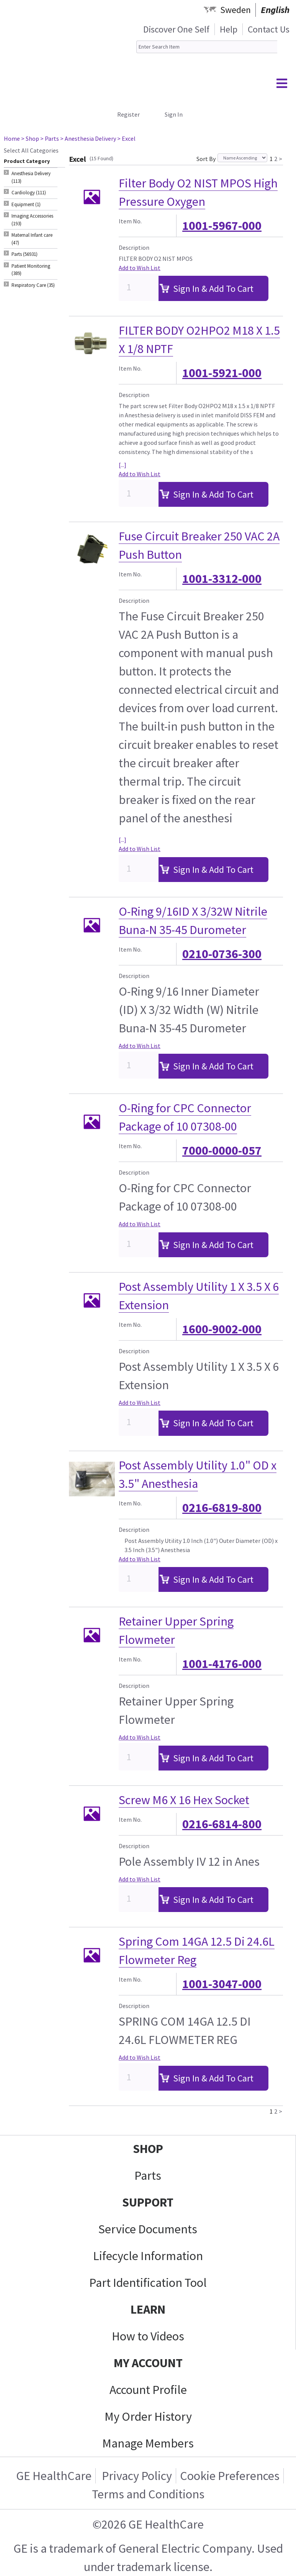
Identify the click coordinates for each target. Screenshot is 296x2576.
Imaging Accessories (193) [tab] (32, 220)
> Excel (126, 138)
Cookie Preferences (230, 2475)
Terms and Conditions (148, 2494)
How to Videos (148, 2336)
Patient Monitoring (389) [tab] (30, 270)
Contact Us (268, 29)
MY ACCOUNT (148, 2363)
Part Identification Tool (148, 2282)
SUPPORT (147, 2202)
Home (12, 138)
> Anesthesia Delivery (88, 138)
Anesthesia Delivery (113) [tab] (31, 177)
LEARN (148, 2309)
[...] (122, 465)
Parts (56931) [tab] (24, 254)
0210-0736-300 (222, 954)
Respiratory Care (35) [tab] (33, 285)
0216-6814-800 (222, 1824)
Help (228, 29)
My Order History (148, 2416)
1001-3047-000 (222, 1984)
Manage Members (148, 2443)
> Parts (49, 138)
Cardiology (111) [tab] (28, 192)
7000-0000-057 (222, 1150)
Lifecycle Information (148, 2256)
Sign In (174, 114)
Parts (147, 2175)
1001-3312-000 (222, 578)
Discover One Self (176, 29)
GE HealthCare (54, 2475)
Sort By (206, 159)
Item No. (130, 221)
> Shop (30, 138)
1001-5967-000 (222, 225)
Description (134, 247)
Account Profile (148, 2389)
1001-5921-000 (222, 373)
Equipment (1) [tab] (26, 204)
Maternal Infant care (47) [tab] (31, 239)
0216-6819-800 (222, 1507)
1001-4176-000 (222, 1663)
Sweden (235, 10)
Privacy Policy (136, 2475)
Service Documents (147, 2229)
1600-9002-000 (222, 1329)
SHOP (148, 2148)
